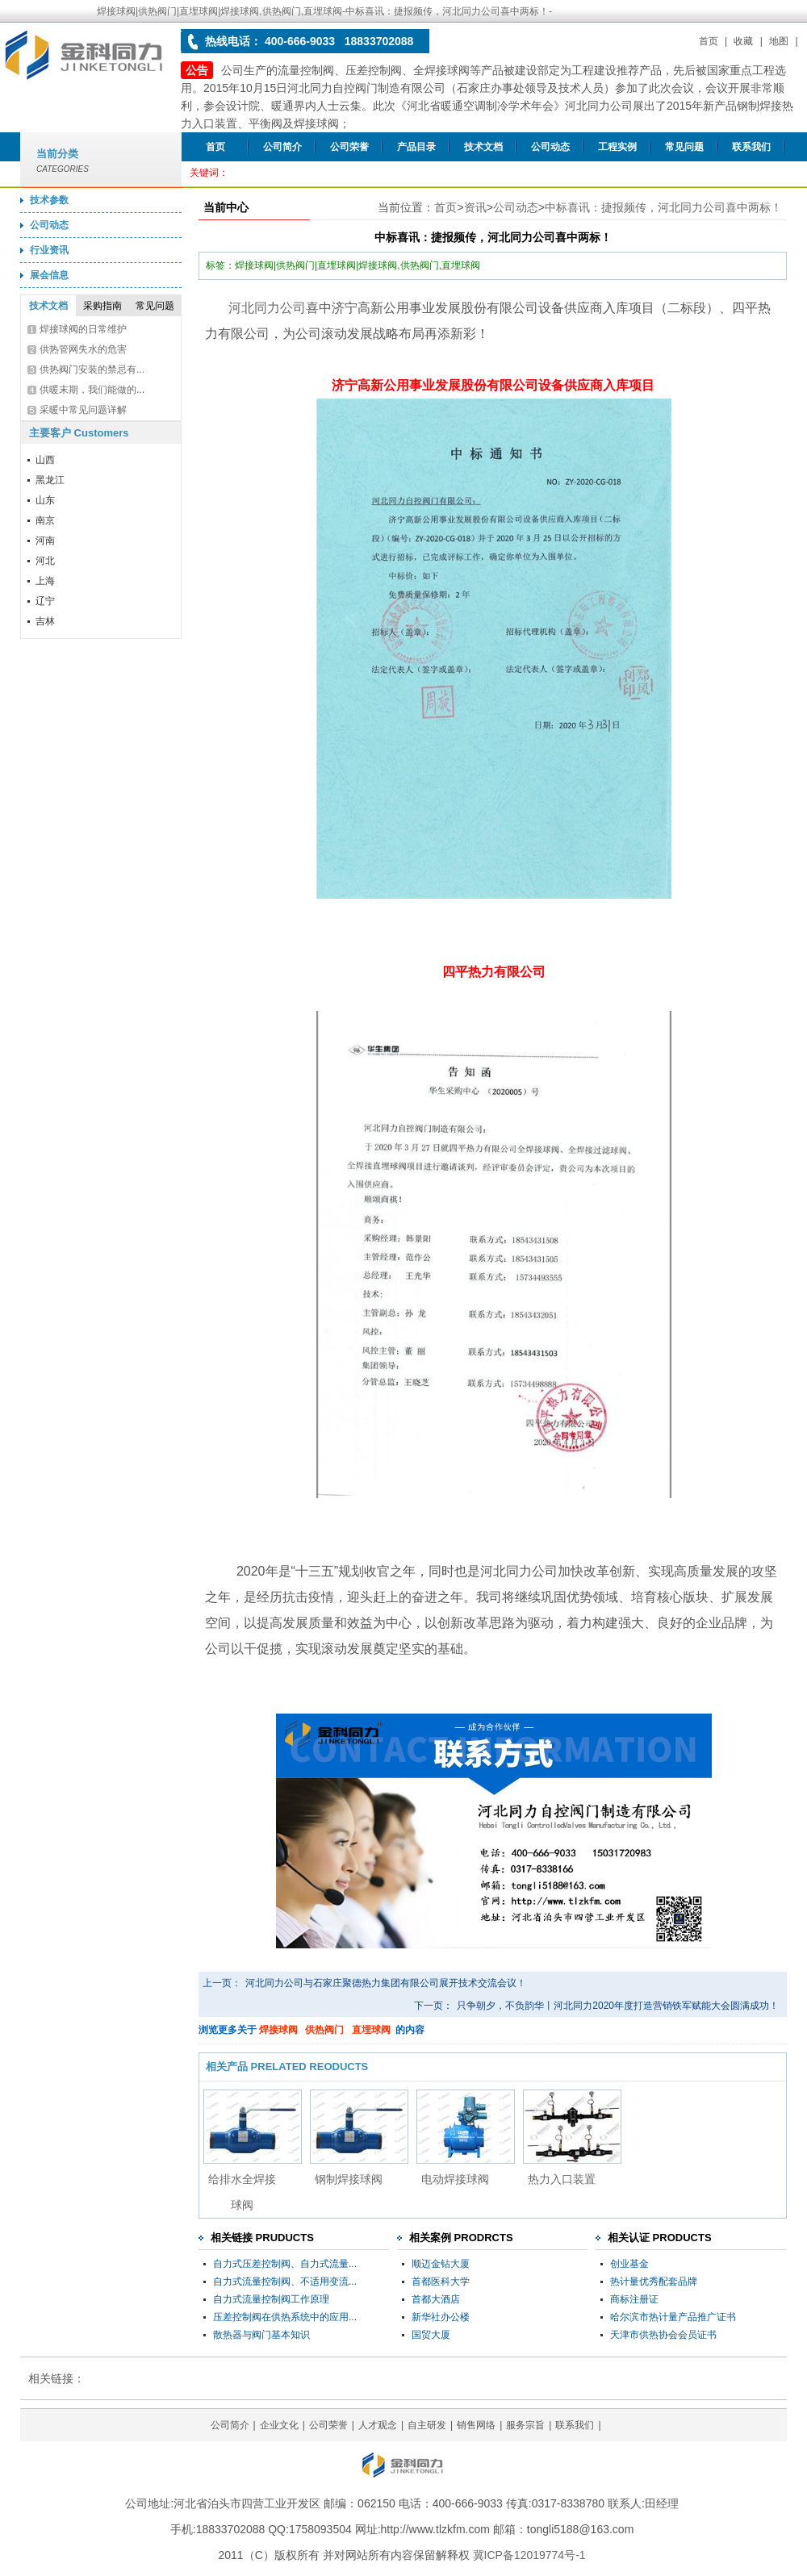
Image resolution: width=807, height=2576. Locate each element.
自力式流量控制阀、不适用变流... (285, 2281)
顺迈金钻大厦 (441, 2263)
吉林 (45, 621)
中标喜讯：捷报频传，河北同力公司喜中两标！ (663, 207)
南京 (45, 520)
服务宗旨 (525, 2425)
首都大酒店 (436, 2299)
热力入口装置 (562, 2179)
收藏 (743, 41)
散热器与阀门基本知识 (261, 2334)
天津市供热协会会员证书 (663, 2334)
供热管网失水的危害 (83, 349)
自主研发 (427, 2425)
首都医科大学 (441, 2281)
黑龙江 (50, 480)
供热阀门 (324, 2029)
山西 (45, 460)
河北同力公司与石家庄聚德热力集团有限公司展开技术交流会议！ (385, 1983)
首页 (708, 41)
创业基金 (629, 2263)
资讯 (475, 207)
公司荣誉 (349, 146)
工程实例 (617, 146)
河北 (45, 560)
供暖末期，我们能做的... (92, 389)
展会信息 (49, 275)
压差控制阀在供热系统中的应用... (285, 2317)
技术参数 (49, 200)
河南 (45, 540)
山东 (45, 500)
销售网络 (476, 2425)
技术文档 (483, 146)
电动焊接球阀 (455, 2179)
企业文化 (279, 2425)
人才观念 (377, 2425)
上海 (45, 581)
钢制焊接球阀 (349, 2179)
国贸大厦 (431, 2334)
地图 (778, 41)
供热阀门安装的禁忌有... (92, 369)
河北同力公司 (267, 308)
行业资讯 (49, 250)
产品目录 (416, 146)
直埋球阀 (371, 2029)
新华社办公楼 (441, 2317)
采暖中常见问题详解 (83, 409)
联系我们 (751, 146)
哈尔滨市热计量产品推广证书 (673, 2317)
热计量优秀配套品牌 (653, 2281)
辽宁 (45, 601)
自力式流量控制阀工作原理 (271, 2299)
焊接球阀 (278, 2029)
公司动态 (550, 146)
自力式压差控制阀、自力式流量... (285, 2263)
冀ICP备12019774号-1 (529, 2555)
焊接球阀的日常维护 (83, 329)
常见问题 (684, 146)
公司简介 (282, 146)
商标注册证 (634, 2299)
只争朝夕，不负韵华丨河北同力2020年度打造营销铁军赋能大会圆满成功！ (618, 2005)
